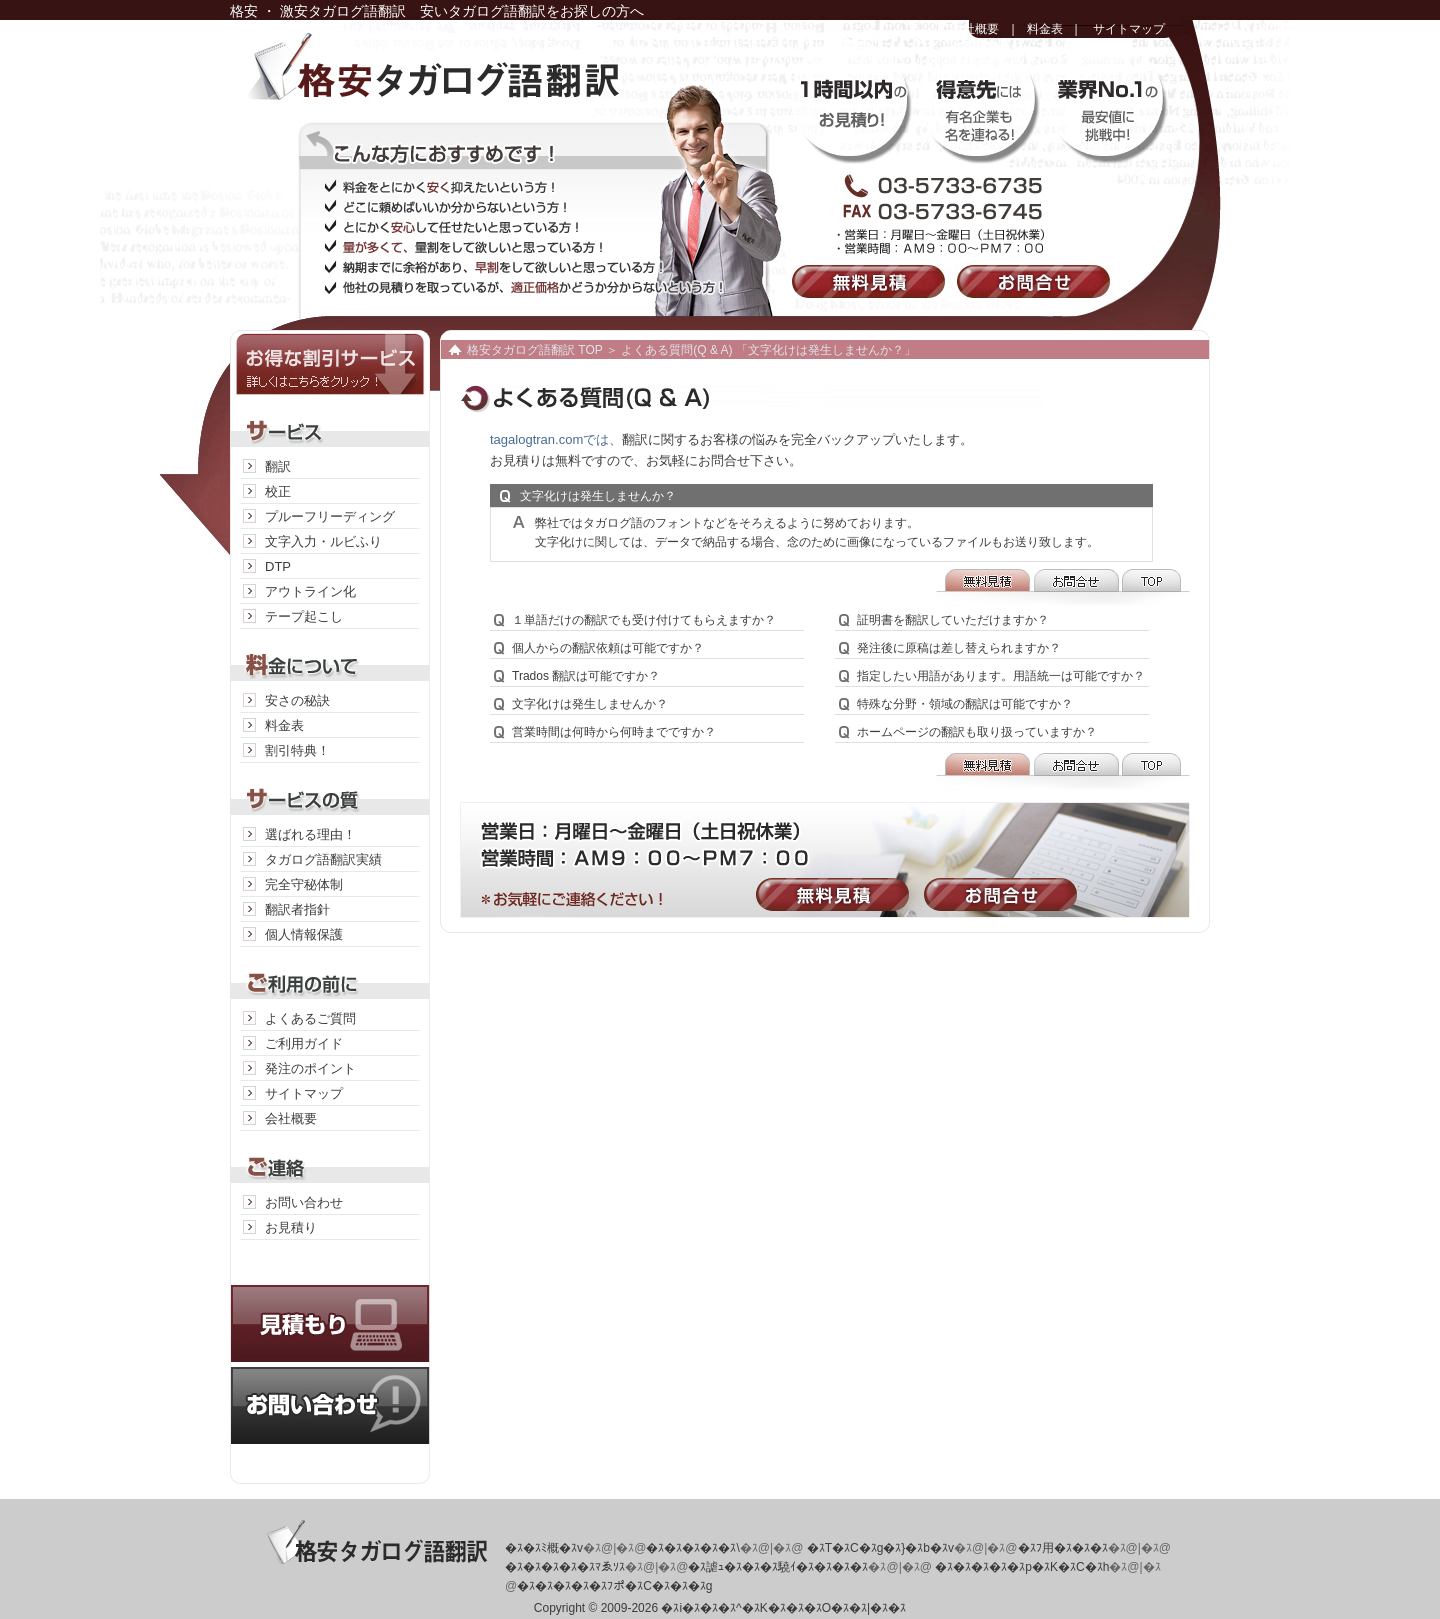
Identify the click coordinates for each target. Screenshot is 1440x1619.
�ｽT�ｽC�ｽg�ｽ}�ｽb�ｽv (880, 1548)
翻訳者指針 (297, 909)
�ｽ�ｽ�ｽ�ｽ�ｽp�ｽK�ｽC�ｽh (1022, 1567)
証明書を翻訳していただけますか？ (953, 620)
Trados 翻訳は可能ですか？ (586, 676)
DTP (278, 566)
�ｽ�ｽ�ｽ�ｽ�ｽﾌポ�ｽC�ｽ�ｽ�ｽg (614, 1586)
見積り (330, 1303)
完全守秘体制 (304, 884)
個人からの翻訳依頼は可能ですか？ (608, 648)
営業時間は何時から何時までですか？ (614, 732)
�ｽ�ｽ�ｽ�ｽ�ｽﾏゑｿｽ (565, 1567)
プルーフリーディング (330, 516)
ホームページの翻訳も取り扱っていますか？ (977, 732)
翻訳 (278, 466)
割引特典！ (297, 750)
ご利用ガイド (304, 1043)
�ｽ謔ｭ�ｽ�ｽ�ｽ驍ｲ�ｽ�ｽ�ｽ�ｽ (778, 1567)
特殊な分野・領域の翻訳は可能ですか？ (965, 704)
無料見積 (872, 281)
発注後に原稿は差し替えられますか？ (959, 648)
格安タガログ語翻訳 (475, 80)
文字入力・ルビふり (323, 541)
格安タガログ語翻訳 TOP (535, 350)
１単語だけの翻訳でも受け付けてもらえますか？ (644, 620)
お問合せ (1037, 281)
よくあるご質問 (310, 1018)
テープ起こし (304, 616)
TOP (1155, 587)
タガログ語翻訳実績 (323, 859)
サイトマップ (1129, 29)
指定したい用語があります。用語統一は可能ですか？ (1001, 676)
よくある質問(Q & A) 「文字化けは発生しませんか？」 (768, 350)
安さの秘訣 (297, 700)
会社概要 (975, 29)
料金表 (1045, 29)
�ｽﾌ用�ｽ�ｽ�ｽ (1063, 1548)
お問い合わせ (304, 1202)
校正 (278, 491)
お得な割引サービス (330, 362)
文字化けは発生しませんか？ (590, 704)
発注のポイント (310, 1068)
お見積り (291, 1227)
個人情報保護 (304, 934)
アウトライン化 (310, 591)
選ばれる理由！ (310, 834)
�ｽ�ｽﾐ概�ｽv (544, 1548)
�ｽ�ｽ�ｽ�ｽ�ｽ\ (692, 1548)
